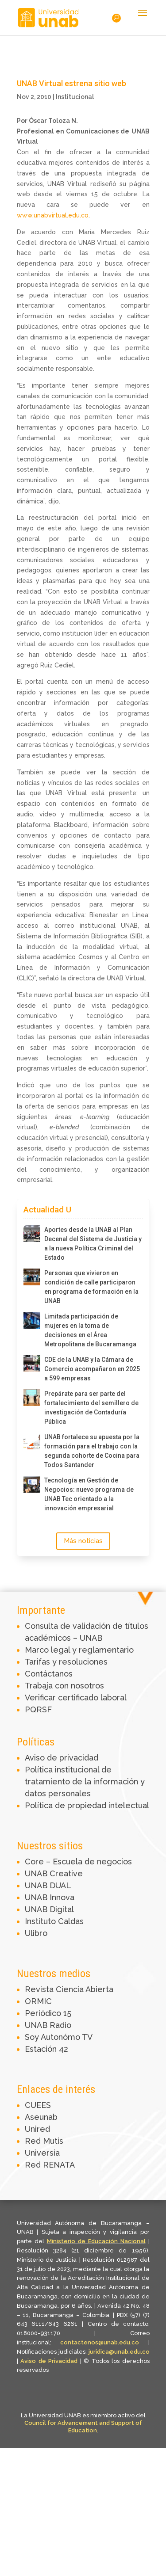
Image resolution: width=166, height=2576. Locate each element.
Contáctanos (49, 1673)
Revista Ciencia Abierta (69, 1989)
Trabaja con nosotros (64, 1685)
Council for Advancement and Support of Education (83, 2427)
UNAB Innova (49, 1897)
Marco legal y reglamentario (79, 1649)
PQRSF (38, 1709)
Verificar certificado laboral (76, 1697)
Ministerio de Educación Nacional (96, 2241)
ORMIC (38, 2001)
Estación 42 (46, 2049)
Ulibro (36, 1933)
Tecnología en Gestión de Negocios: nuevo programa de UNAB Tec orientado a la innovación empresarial (89, 1494)
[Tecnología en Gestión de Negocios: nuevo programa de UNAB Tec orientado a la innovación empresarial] (31, 1484)
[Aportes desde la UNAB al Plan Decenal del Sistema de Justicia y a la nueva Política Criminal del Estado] (31, 1233)
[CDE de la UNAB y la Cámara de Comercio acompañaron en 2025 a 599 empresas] (31, 1363)
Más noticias (83, 1541)
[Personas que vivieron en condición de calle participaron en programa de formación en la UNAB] (31, 1277)
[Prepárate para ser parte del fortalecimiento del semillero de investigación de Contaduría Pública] (31, 1397)
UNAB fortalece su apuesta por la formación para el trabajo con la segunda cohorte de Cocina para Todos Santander (91, 1450)
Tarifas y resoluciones (66, 1661)
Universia (42, 2152)
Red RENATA (50, 2164)
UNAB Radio (48, 2025)
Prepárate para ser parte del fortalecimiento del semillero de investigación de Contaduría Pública (91, 1407)
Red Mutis (44, 2140)
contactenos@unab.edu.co (99, 2342)
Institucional (75, 96)
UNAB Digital (49, 1909)
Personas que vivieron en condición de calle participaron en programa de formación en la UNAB (91, 1286)
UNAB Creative (54, 1873)
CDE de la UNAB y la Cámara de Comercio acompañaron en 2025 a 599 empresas (92, 1369)
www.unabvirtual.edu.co (53, 215)
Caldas (71, 1921)
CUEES (38, 2105)
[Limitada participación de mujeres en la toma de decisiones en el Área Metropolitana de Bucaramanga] (31, 1320)
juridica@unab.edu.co (119, 2351)
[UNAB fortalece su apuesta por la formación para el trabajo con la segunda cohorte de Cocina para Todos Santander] (31, 1441)
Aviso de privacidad (61, 1757)
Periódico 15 (48, 2013)
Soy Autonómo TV (59, 2037)
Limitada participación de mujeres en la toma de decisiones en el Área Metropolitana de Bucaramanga (90, 1330)
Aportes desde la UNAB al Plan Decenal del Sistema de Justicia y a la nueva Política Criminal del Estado (93, 1243)
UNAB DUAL (48, 1885)
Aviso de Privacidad (50, 2361)
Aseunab (41, 2117)
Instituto (41, 1921)
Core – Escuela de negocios (78, 1861)
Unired (37, 2129)
